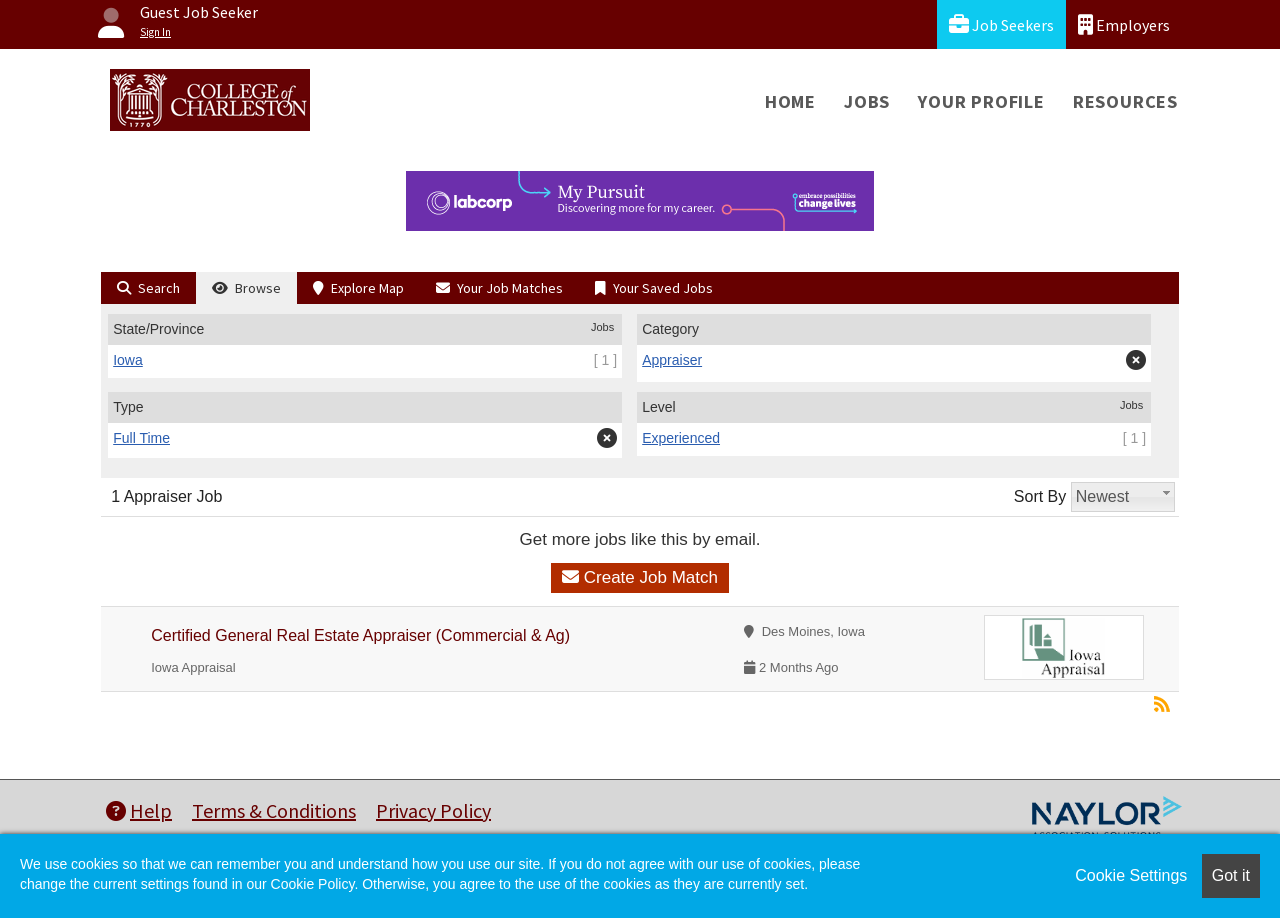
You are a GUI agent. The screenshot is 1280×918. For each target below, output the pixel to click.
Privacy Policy (433, 810)
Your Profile (981, 101)
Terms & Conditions (274, 810)
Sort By (1040, 496)
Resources (1125, 101)
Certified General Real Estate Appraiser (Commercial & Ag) (360, 635)
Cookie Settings (1131, 875)
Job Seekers (1001, 24)
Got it (1231, 875)
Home (790, 101)
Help (139, 810)
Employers (1124, 24)
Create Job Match (640, 577)
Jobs (867, 101)
